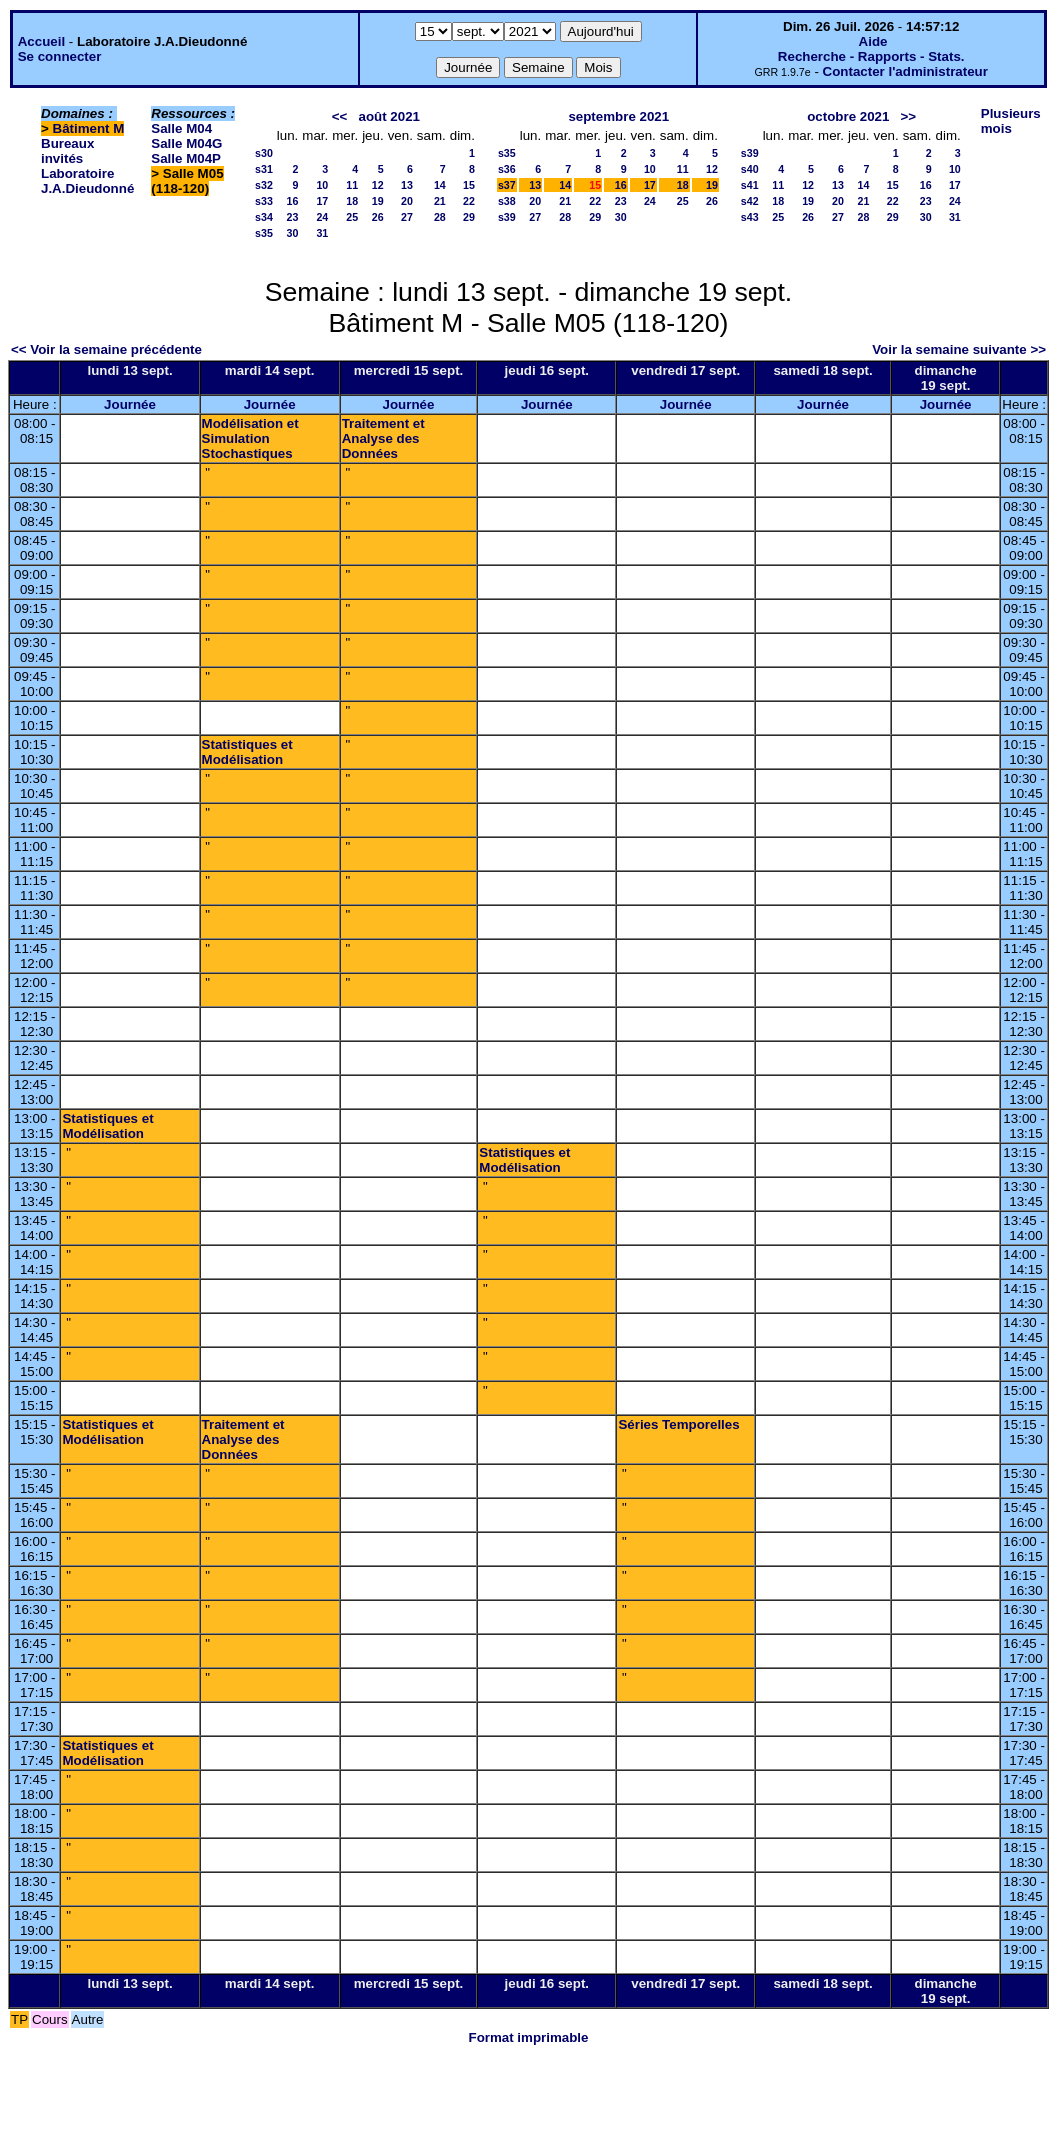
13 (407, 185)
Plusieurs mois (1011, 121)
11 (352, 185)
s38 (507, 201)
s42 (750, 201)
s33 (264, 201)
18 (352, 201)
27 (407, 217)
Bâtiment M (89, 128)
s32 (264, 185)
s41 (750, 185)
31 (322, 233)
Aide (873, 41)
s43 (750, 217)
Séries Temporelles (678, 1424)
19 (378, 201)
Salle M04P (186, 158)
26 (378, 217)
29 (469, 217)
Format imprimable (529, 2037)
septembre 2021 (618, 116)
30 (292, 233)
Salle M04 (181, 128)
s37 (507, 185)
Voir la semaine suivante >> (959, 349)
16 (292, 201)
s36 (507, 169)
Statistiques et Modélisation (247, 752)
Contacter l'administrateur (905, 71)
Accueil (41, 41)
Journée (130, 404)
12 (378, 185)
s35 (264, 233)
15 (469, 185)
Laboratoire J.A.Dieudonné (87, 181)
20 (407, 201)
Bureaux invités (67, 151)
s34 (264, 217)
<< (340, 116)
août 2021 (389, 116)
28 (440, 217)
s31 (264, 169)
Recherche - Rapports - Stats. (871, 56)
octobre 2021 (848, 116)
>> (909, 116)
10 (322, 185)
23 (292, 217)
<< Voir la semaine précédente (106, 349)
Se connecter (60, 56)
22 (469, 201)
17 (322, 201)
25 (352, 217)
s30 (264, 153)
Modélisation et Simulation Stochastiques (250, 438)
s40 (750, 169)
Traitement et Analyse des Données (383, 438)
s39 (507, 217)
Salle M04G (186, 143)
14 (440, 185)
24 (322, 217)
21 (440, 201)
